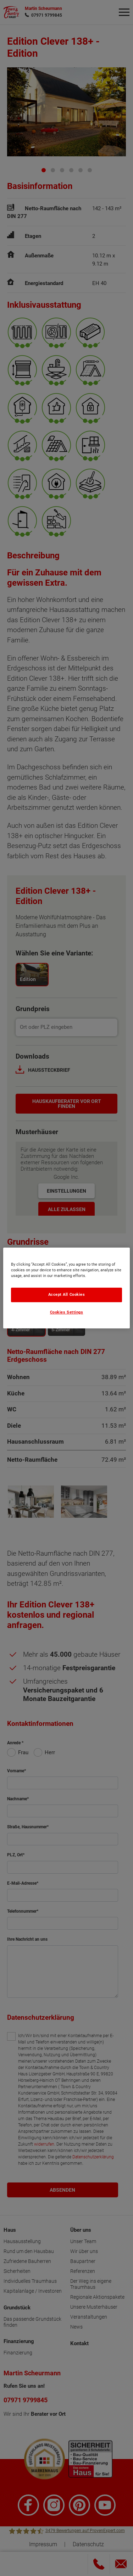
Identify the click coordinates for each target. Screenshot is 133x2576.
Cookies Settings (66, 1312)
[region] (66, 1288)
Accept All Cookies (66, 1294)
